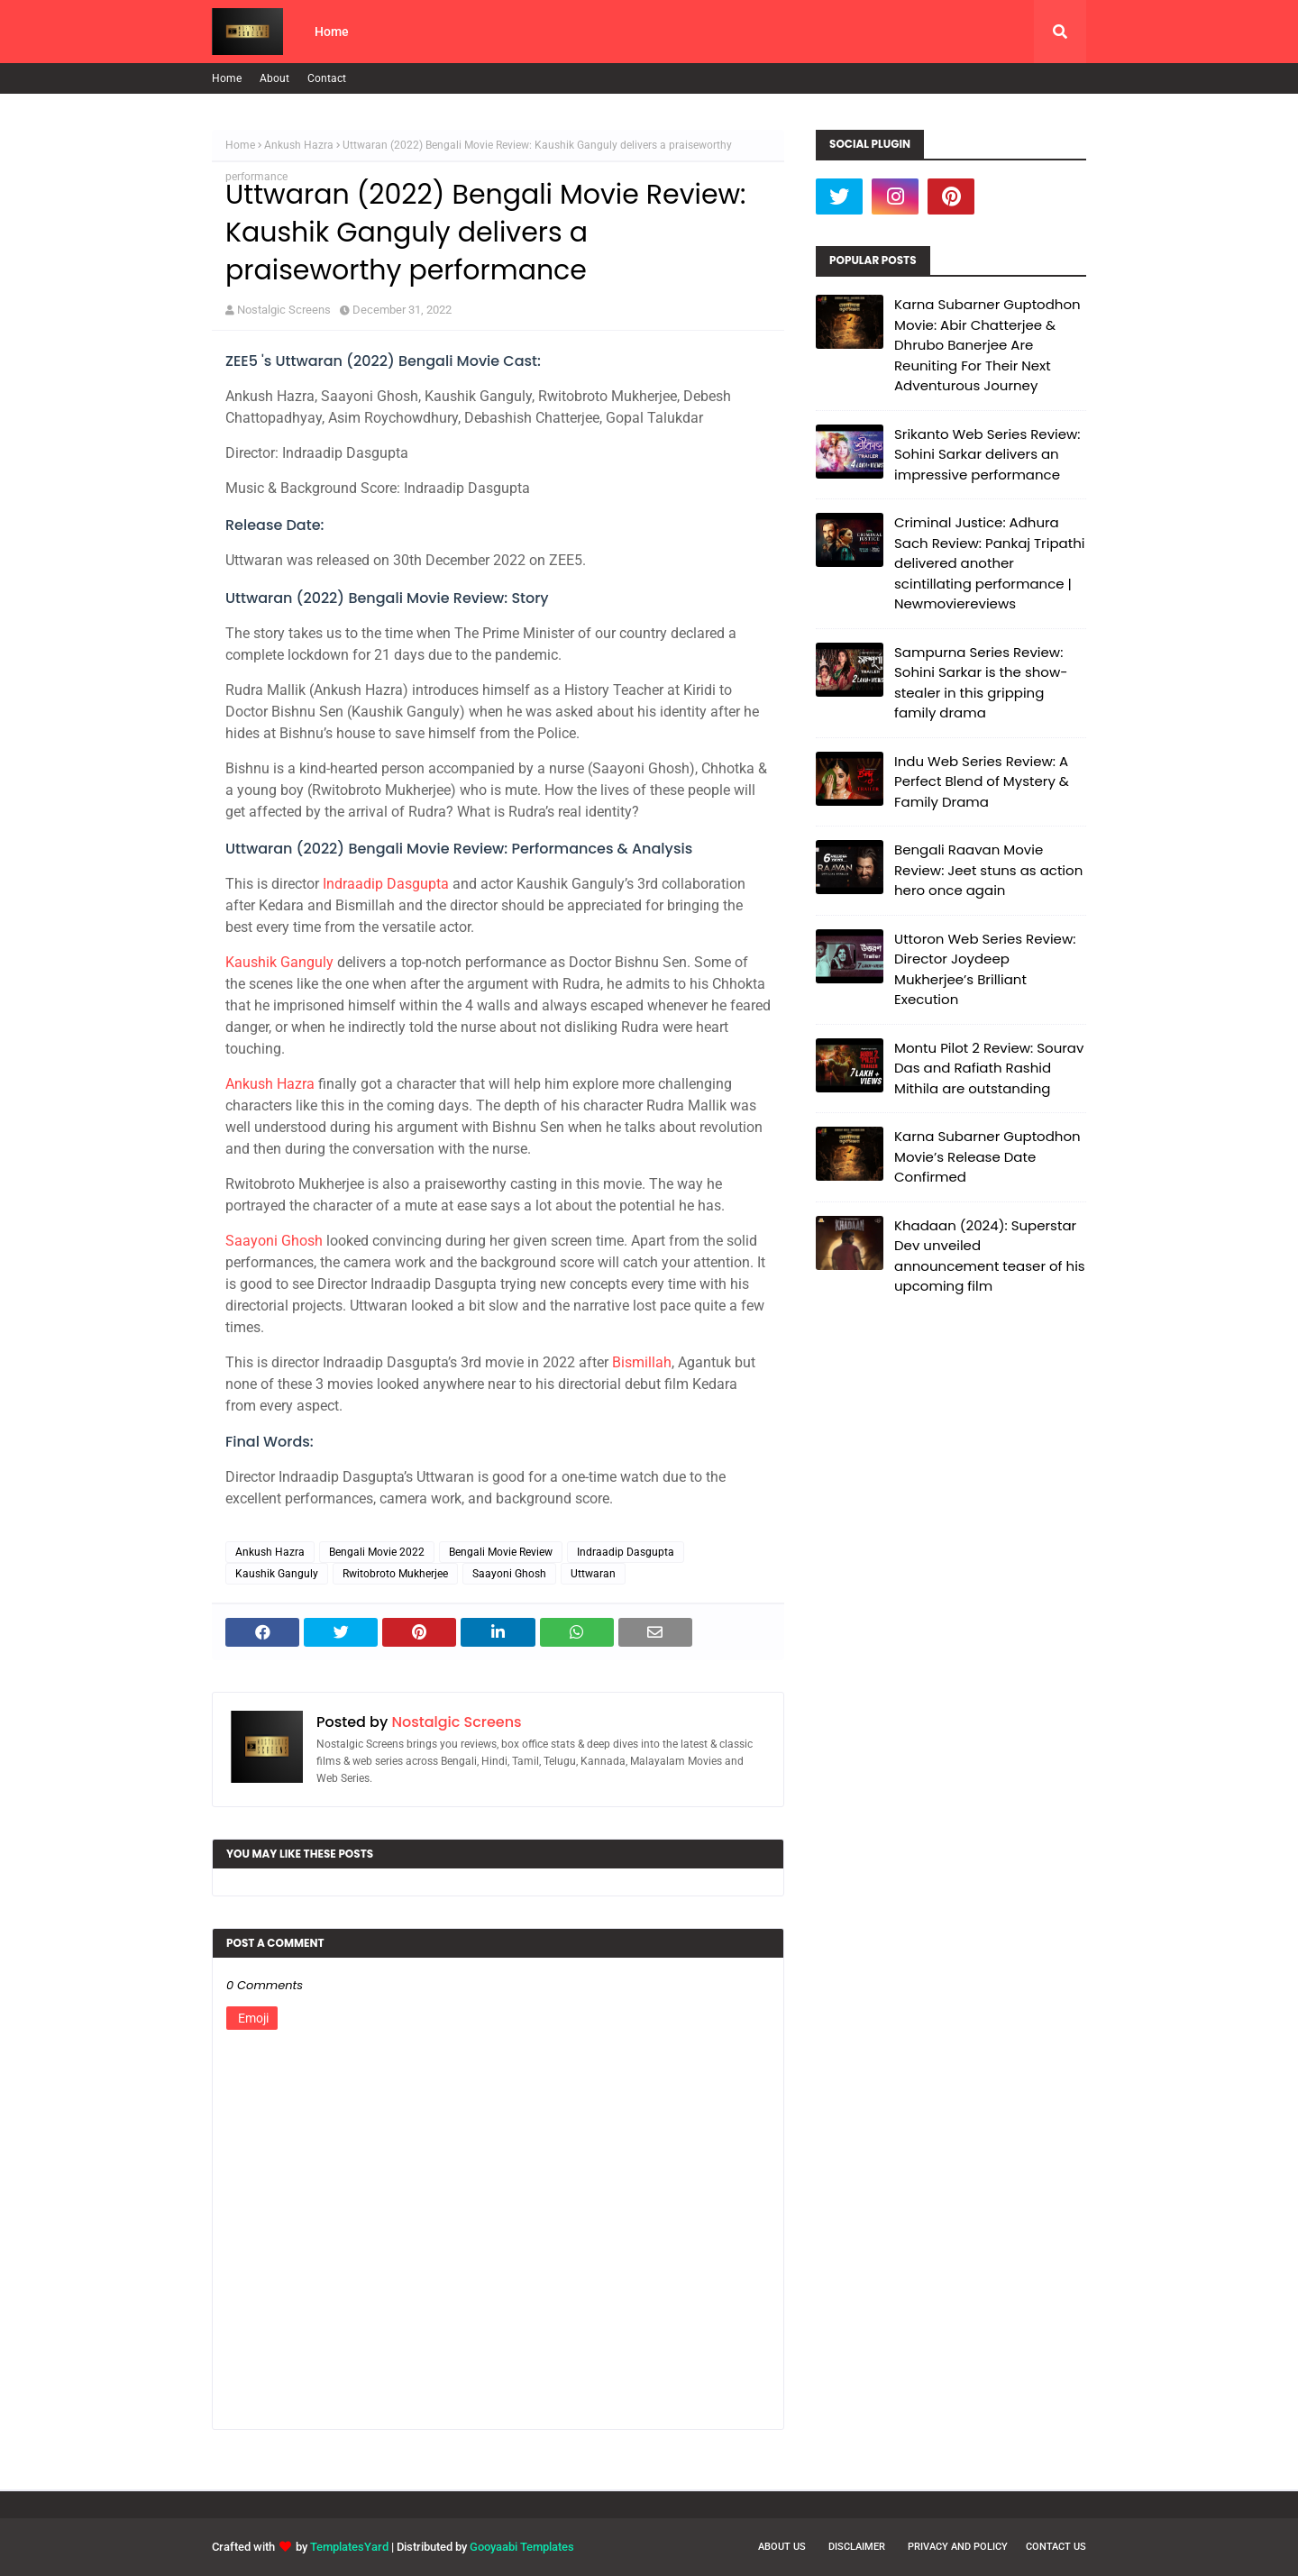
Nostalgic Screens (284, 309)
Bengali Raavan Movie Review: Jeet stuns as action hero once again (988, 870)
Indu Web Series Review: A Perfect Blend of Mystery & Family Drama (981, 781)
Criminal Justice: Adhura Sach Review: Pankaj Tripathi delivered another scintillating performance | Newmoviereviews (989, 563)
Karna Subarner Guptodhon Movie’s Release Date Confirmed (987, 1156)
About (274, 78)
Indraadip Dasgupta (386, 883)
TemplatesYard (349, 2546)
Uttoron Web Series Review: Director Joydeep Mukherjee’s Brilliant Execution (984, 969)
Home (227, 78)
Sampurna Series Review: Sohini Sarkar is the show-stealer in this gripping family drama (980, 683)
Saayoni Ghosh (274, 1240)
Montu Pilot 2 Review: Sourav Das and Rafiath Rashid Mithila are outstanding (988, 1068)
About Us (782, 2547)
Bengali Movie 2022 (377, 1552)
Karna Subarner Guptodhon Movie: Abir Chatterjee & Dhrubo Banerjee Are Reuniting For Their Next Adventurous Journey (987, 345)
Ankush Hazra (299, 145)
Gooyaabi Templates (522, 2546)
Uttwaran (593, 1573)
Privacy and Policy (958, 2547)
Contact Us (1056, 2547)
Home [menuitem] (332, 31)
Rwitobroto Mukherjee (395, 1573)
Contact (326, 78)
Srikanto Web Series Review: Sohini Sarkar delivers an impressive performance (987, 454)
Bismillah (642, 1362)
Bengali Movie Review (501, 1552)
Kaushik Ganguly (279, 962)
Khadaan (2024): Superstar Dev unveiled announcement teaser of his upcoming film (989, 1256)
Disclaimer (856, 2547)
